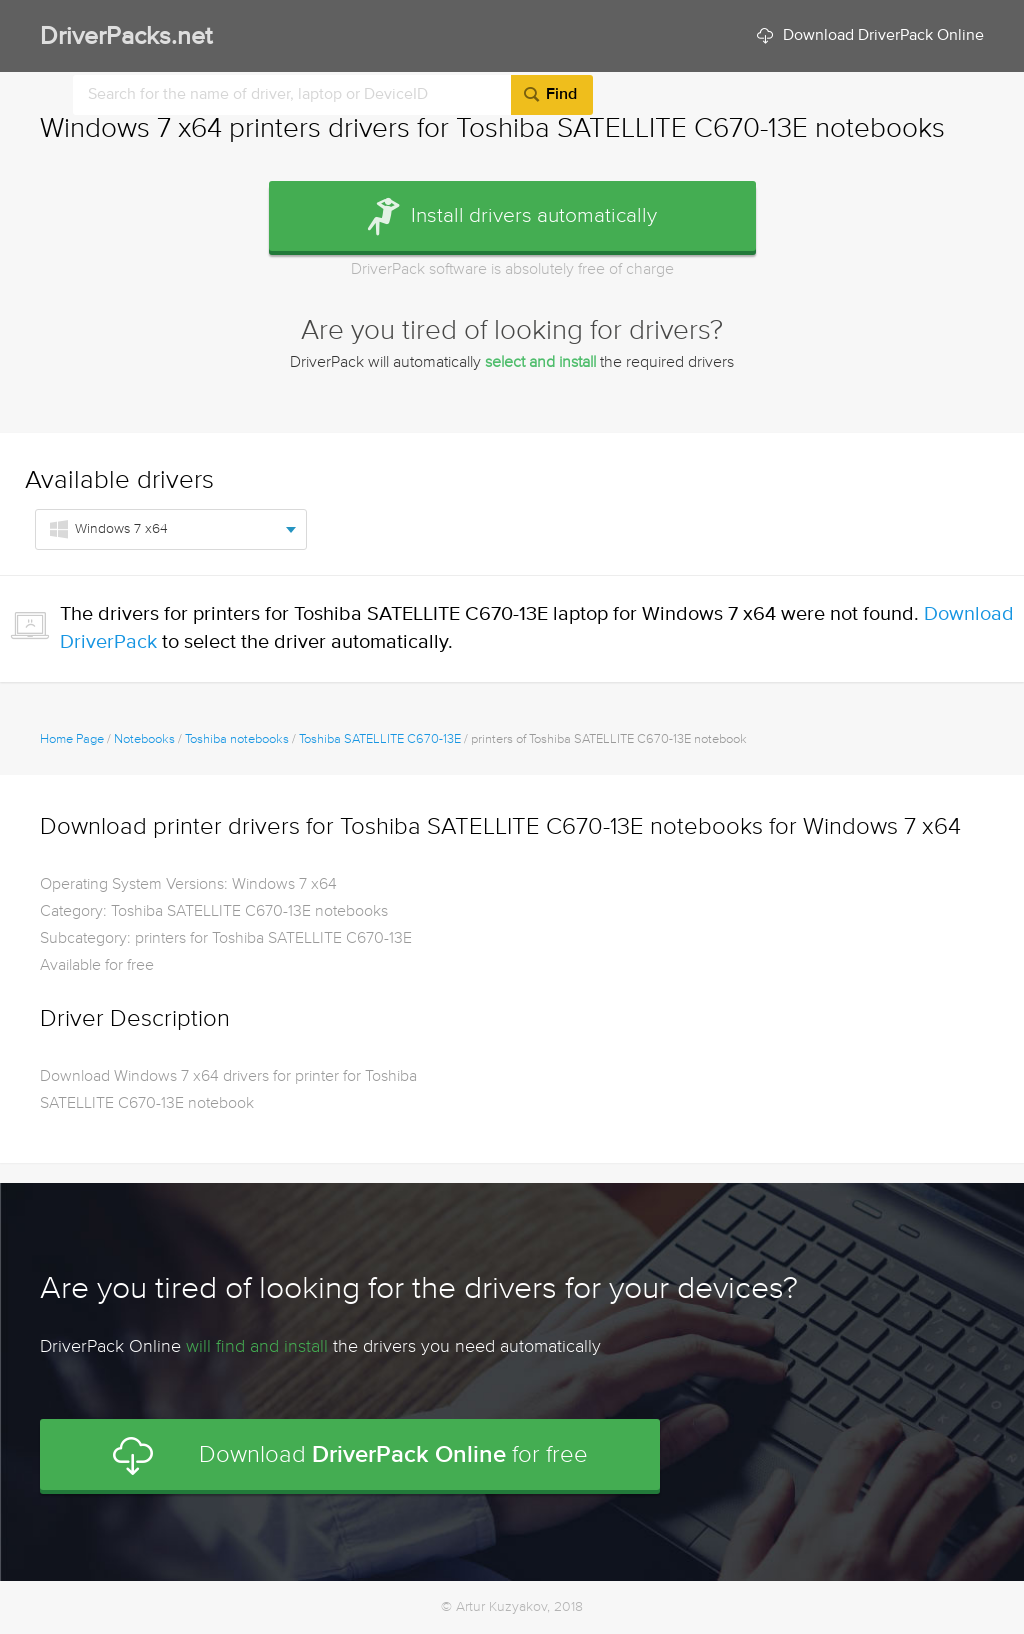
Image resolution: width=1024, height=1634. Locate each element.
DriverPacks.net (126, 37)
